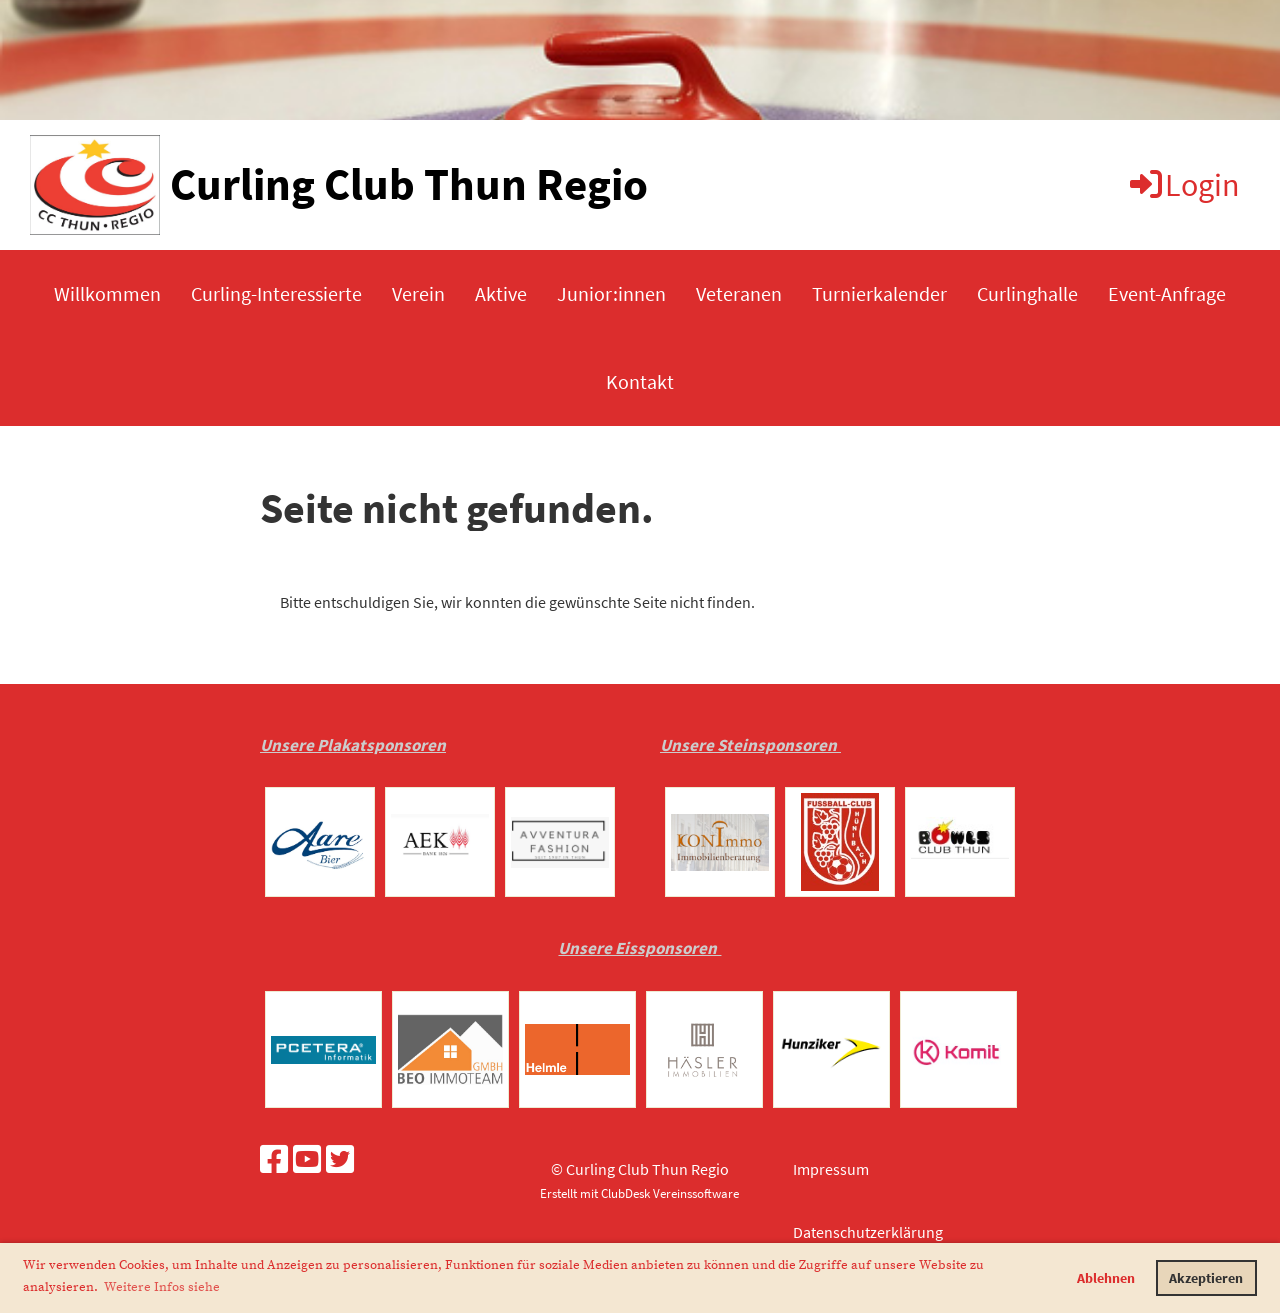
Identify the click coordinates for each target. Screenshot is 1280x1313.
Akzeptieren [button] (1206, 1278)
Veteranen (739, 293)
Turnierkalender (879, 293)
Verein (418, 293)
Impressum (831, 1169)
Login (1183, 185)
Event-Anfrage (1167, 293)
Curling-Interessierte (276, 293)
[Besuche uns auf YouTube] (307, 1160)
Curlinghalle (1027, 293)
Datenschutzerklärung (868, 1232)
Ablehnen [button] (1106, 1278)
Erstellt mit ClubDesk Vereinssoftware (639, 1193)
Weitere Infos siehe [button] (162, 1287)
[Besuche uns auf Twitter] (340, 1160)
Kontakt (640, 381)
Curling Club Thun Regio (409, 184)
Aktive (501, 293)
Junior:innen (611, 293)
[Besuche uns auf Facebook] (274, 1160)
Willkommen (107, 293)
